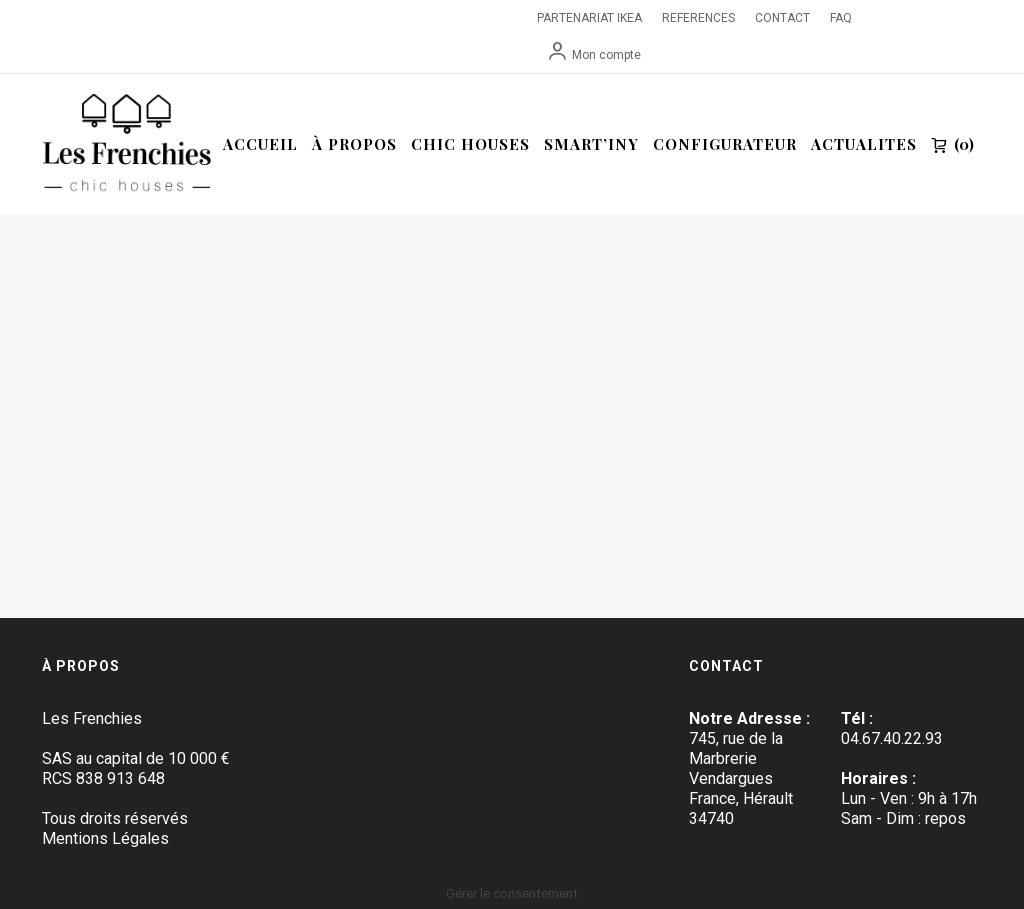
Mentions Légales (105, 838)
